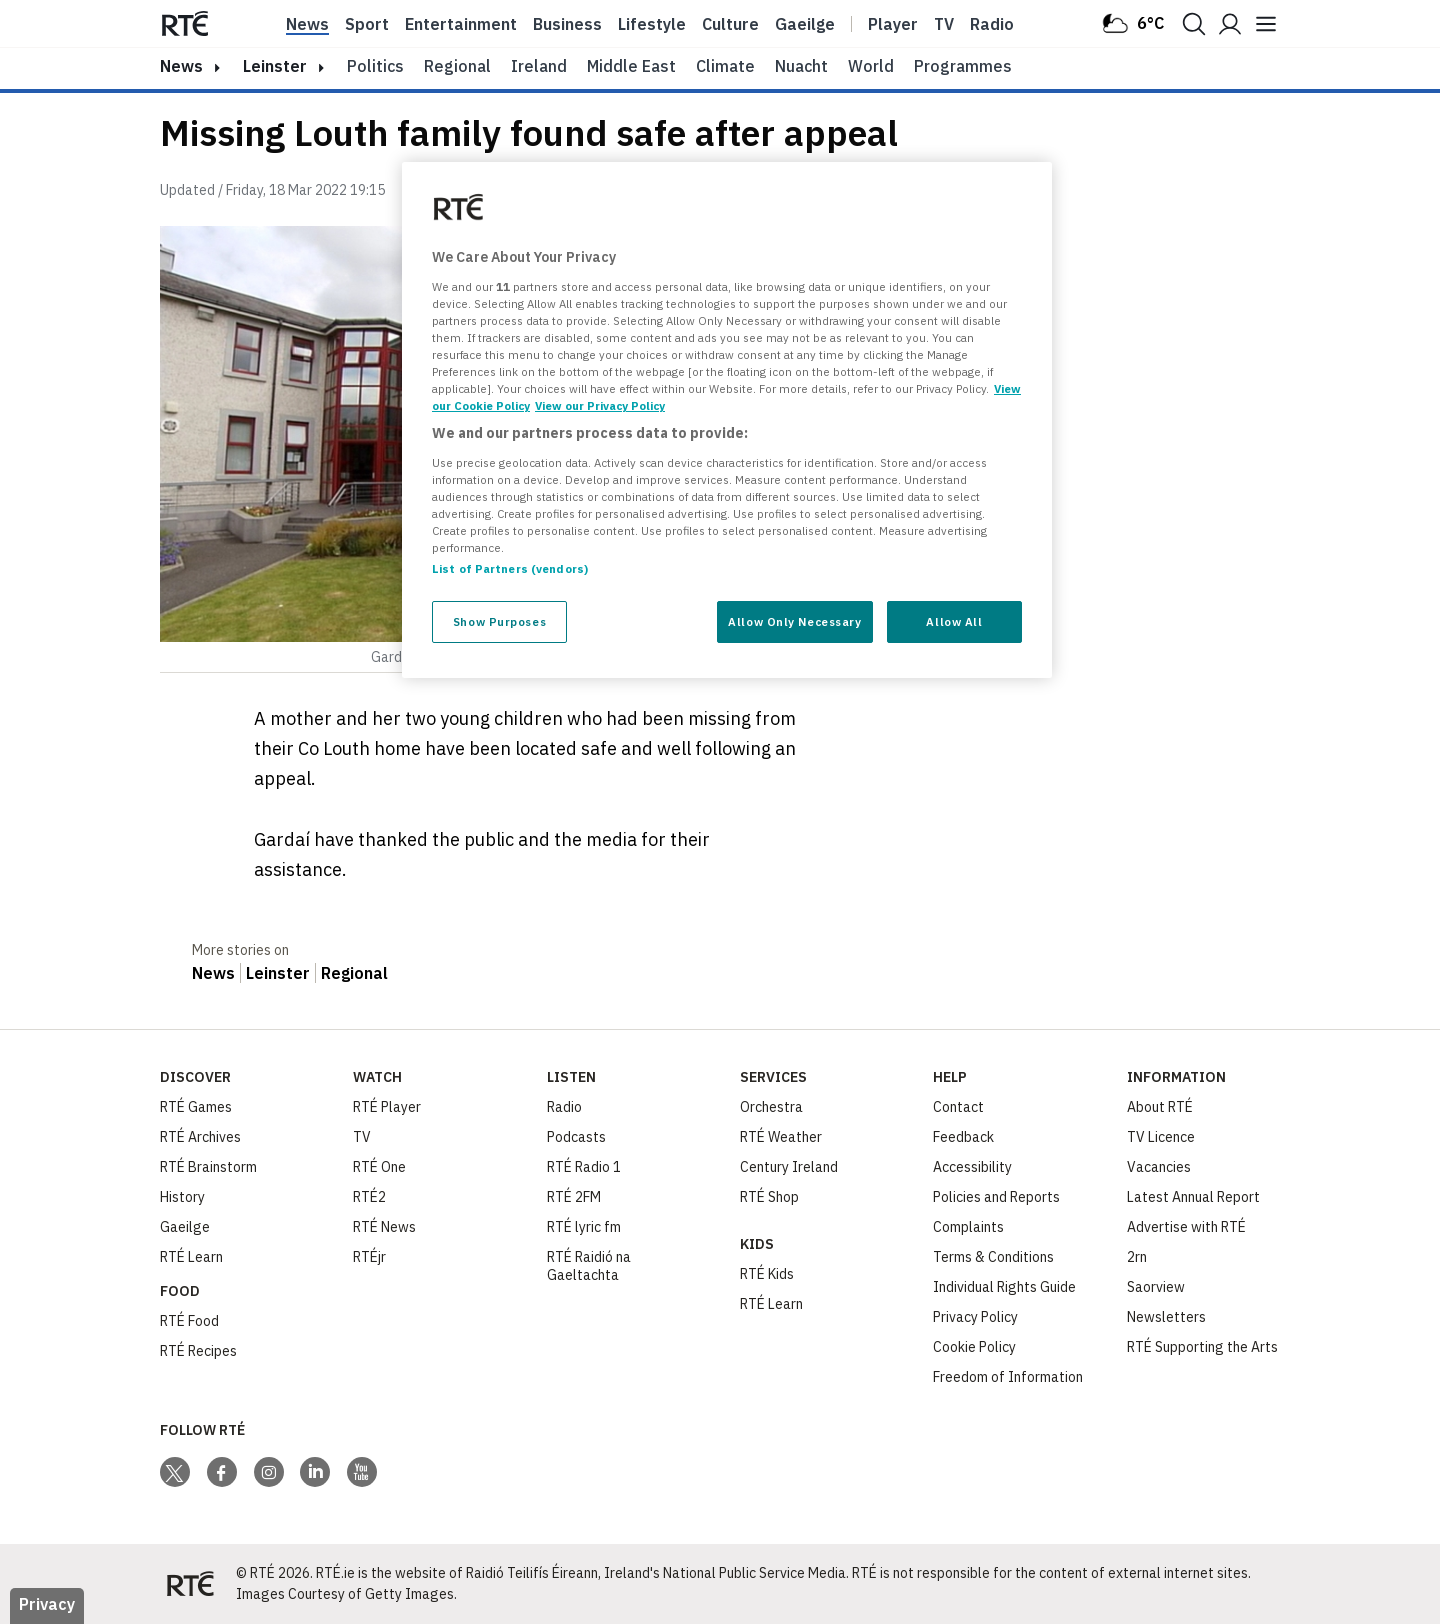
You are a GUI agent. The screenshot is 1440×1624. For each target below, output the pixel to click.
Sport (367, 24)
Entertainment (461, 24)
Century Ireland (789, 1167)
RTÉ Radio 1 (584, 1167)
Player (893, 24)
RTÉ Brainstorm (208, 1167)
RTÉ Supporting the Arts (1202, 1347)
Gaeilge (805, 24)
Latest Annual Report (1193, 1197)
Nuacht (801, 66)
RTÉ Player (387, 1107)
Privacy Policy (975, 1317)
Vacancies (1159, 1167)
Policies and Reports (996, 1197)
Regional (457, 66)
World (871, 66)
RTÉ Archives (200, 1137)
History (182, 1197)
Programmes (963, 66)
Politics (375, 66)
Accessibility (972, 1167)
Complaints (968, 1227)
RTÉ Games (196, 1107)
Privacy (47, 1604)
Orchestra (771, 1107)
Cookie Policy (974, 1347)
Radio (992, 24)
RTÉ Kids (767, 1274)
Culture (730, 24)
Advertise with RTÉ (1186, 1227)
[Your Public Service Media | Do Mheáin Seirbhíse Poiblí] (190, 1584)
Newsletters (1166, 1317)
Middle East (631, 66)
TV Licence (1161, 1137)
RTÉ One (379, 1167)
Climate (725, 66)
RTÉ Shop (769, 1197)
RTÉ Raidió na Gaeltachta (589, 1266)
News (307, 24)
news (181, 66)
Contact (958, 1107)
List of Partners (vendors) (510, 568)
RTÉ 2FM (574, 1197)
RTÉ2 (369, 1197)
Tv (944, 24)
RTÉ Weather (781, 1137)
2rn (1137, 1257)
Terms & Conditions (993, 1257)
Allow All (954, 621)
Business (567, 24)
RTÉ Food (189, 1321)
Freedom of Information (1008, 1377)
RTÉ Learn (191, 1257)
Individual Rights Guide (1004, 1287)
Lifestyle (652, 24)
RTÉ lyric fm (584, 1227)
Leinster (275, 66)
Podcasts (576, 1137)
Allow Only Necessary (794, 621)
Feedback (963, 1137)
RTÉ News (384, 1227)
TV (362, 1137)
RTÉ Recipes (198, 1351)
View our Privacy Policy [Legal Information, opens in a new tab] (600, 405)
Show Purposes (499, 621)
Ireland (539, 66)
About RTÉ (1160, 1107)
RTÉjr (369, 1257)
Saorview (1156, 1287)
